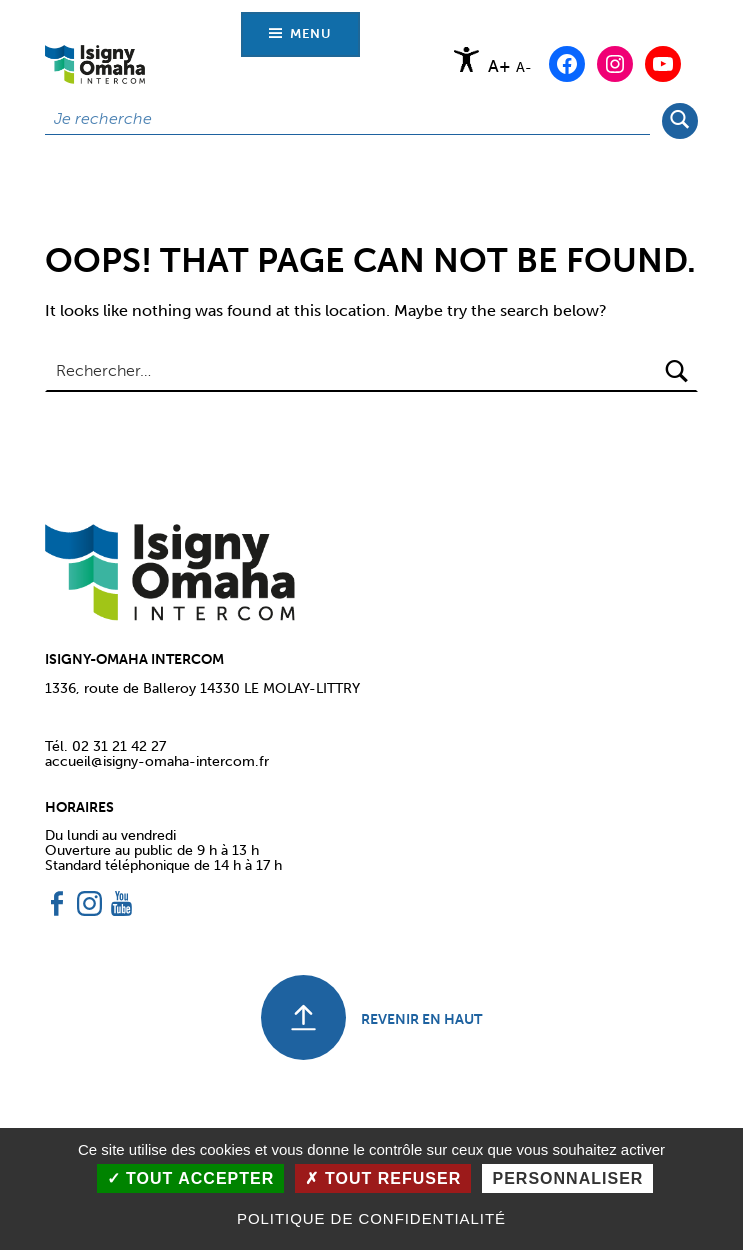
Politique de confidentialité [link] (371, 1218)
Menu (310, 33)
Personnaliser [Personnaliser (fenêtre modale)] (567, 1178)
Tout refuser (383, 1178)
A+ (499, 66)
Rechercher (679, 119)
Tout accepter (191, 1178)
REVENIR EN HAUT (421, 1019)
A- (524, 67)
